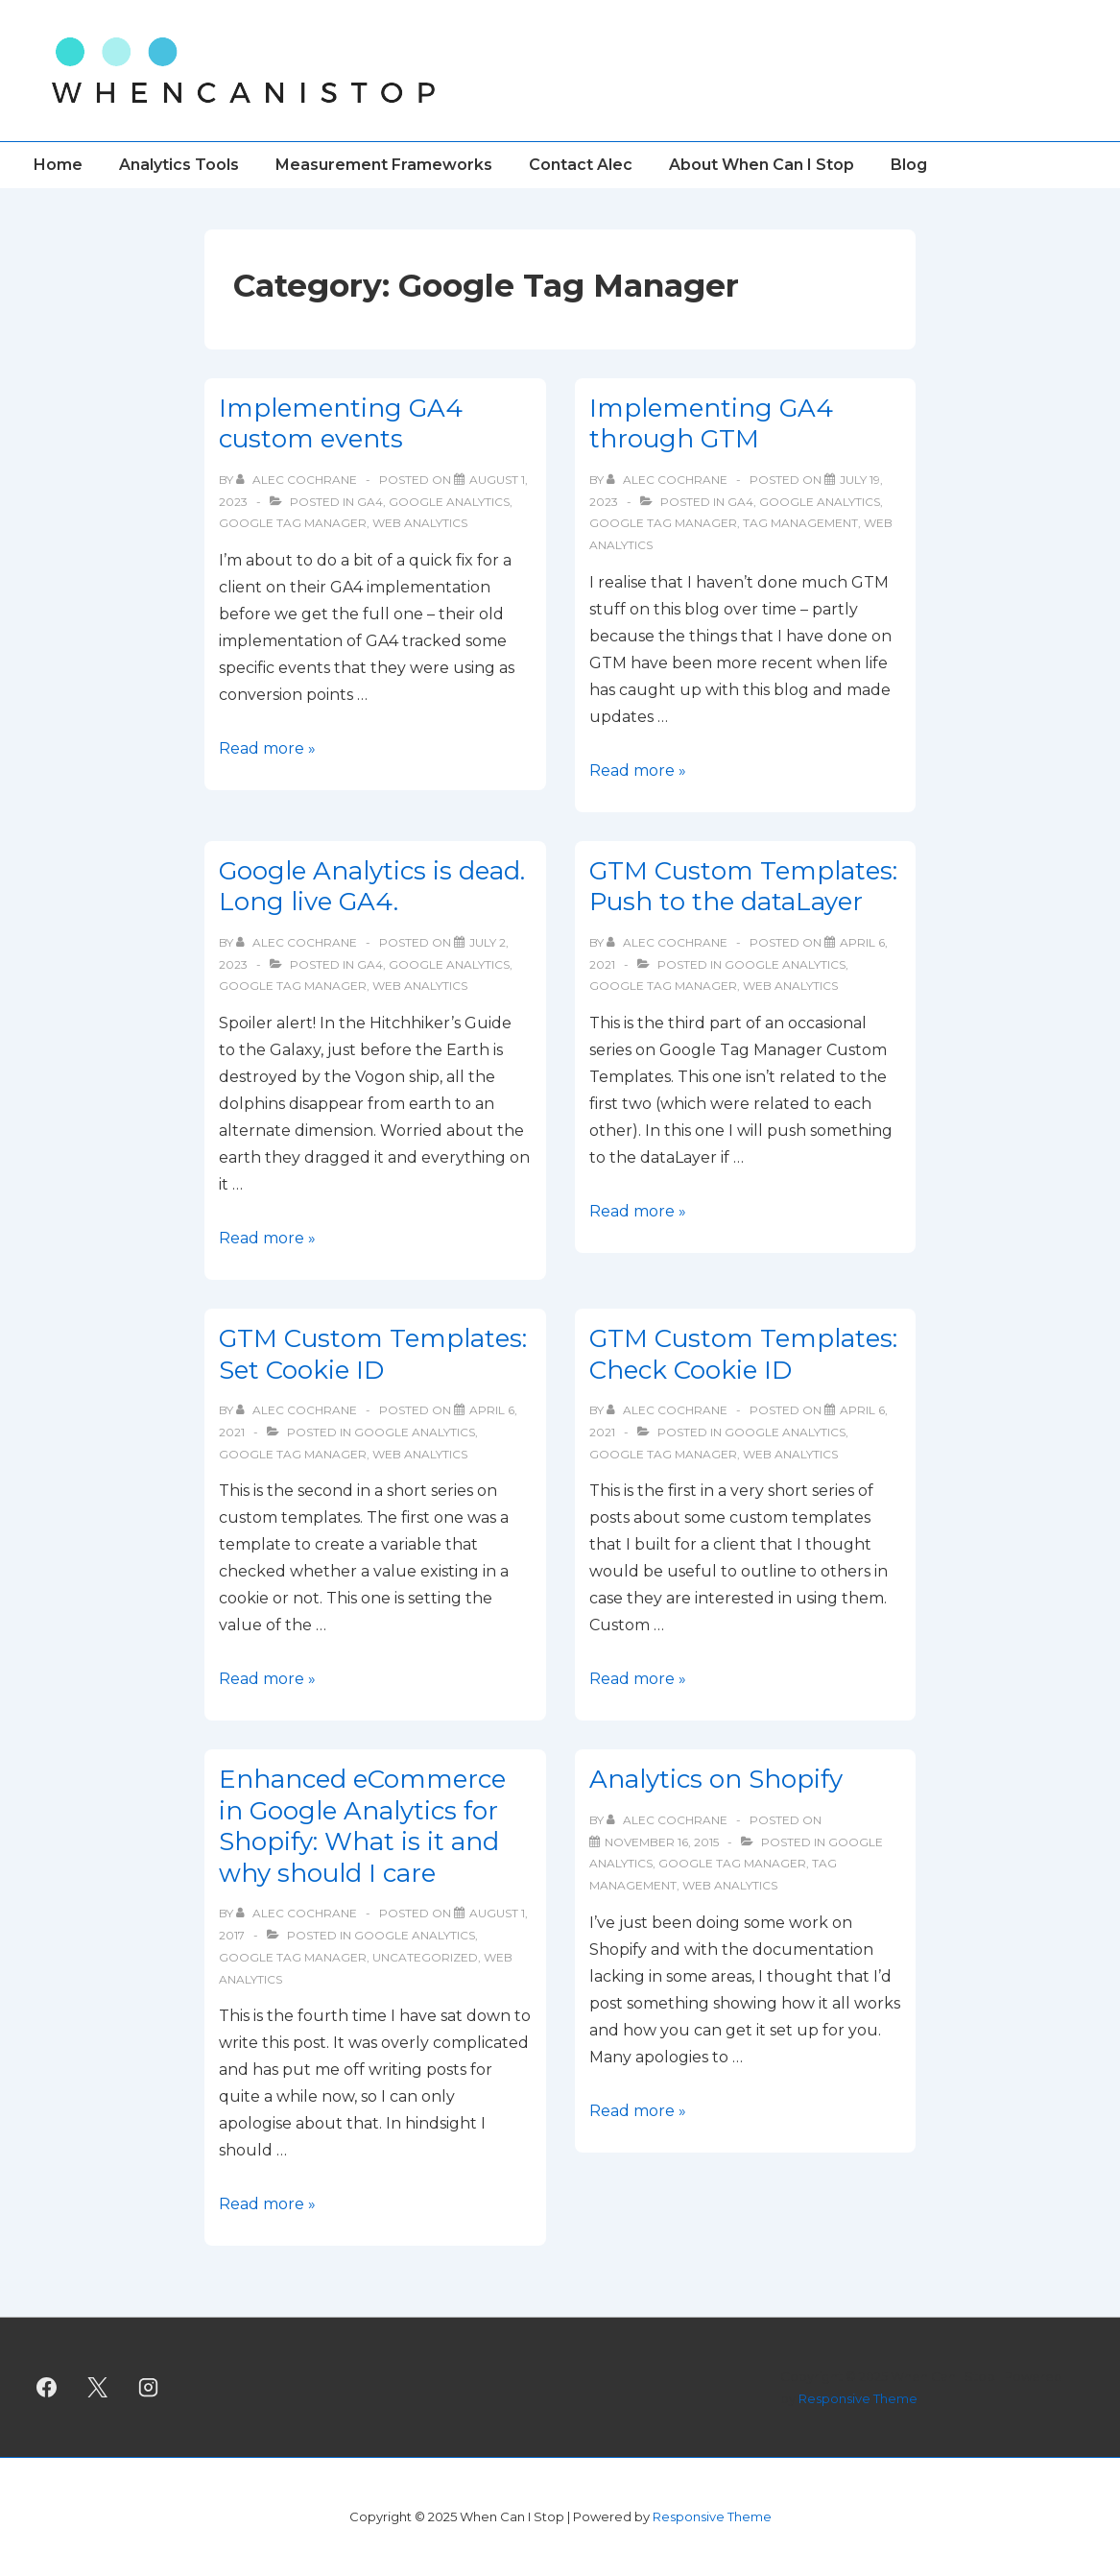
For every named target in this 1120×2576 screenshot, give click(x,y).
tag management (800, 523)
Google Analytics (449, 501)
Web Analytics (419, 523)
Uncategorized (425, 1957)
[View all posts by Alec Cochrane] (298, 479)
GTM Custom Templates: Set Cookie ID (373, 1354)
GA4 (370, 501)
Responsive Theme (857, 2398)
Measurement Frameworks (383, 165)
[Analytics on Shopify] (662, 1842)
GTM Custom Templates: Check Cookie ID (743, 1354)
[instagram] (149, 2388)
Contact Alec (580, 165)
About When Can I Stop (761, 165)
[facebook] (47, 2388)
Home (58, 165)
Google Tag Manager (293, 523)
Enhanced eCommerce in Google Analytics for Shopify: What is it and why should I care (362, 1826)
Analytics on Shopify (716, 1779)
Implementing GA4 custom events (341, 424)
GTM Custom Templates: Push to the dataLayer (743, 886)
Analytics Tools (179, 165)
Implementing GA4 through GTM (711, 424)
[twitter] (98, 2388)
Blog (909, 165)
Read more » (267, 748)
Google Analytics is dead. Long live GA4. (372, 886)
